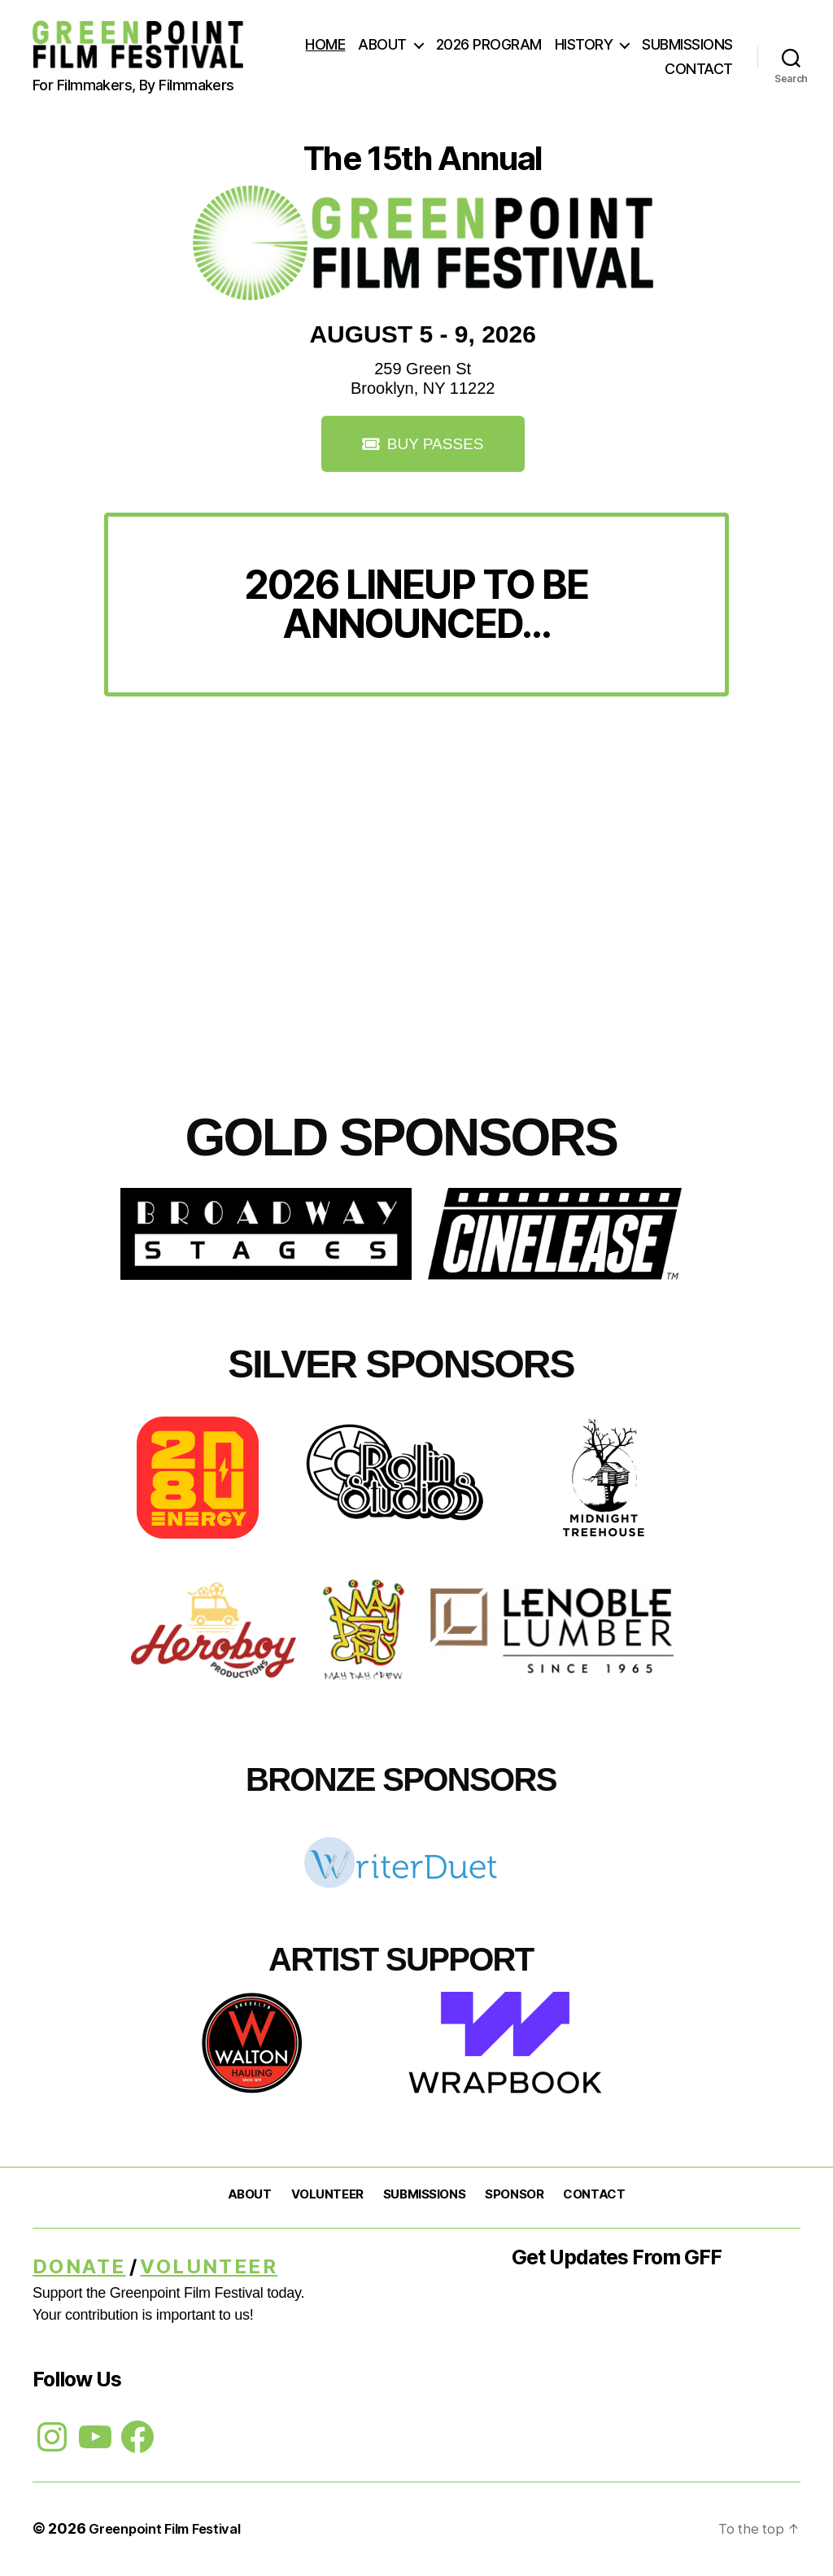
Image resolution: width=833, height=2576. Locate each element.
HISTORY (584, 44)
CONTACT (699, 68)
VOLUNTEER (327, 2195)
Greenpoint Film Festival (174, 2530)
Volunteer (208, 2268)
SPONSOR (514, 2195)
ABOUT (382, 44)
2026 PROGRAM (489, 44)
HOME (325, 44)
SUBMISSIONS (687, 44)
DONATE (79, 2268)
